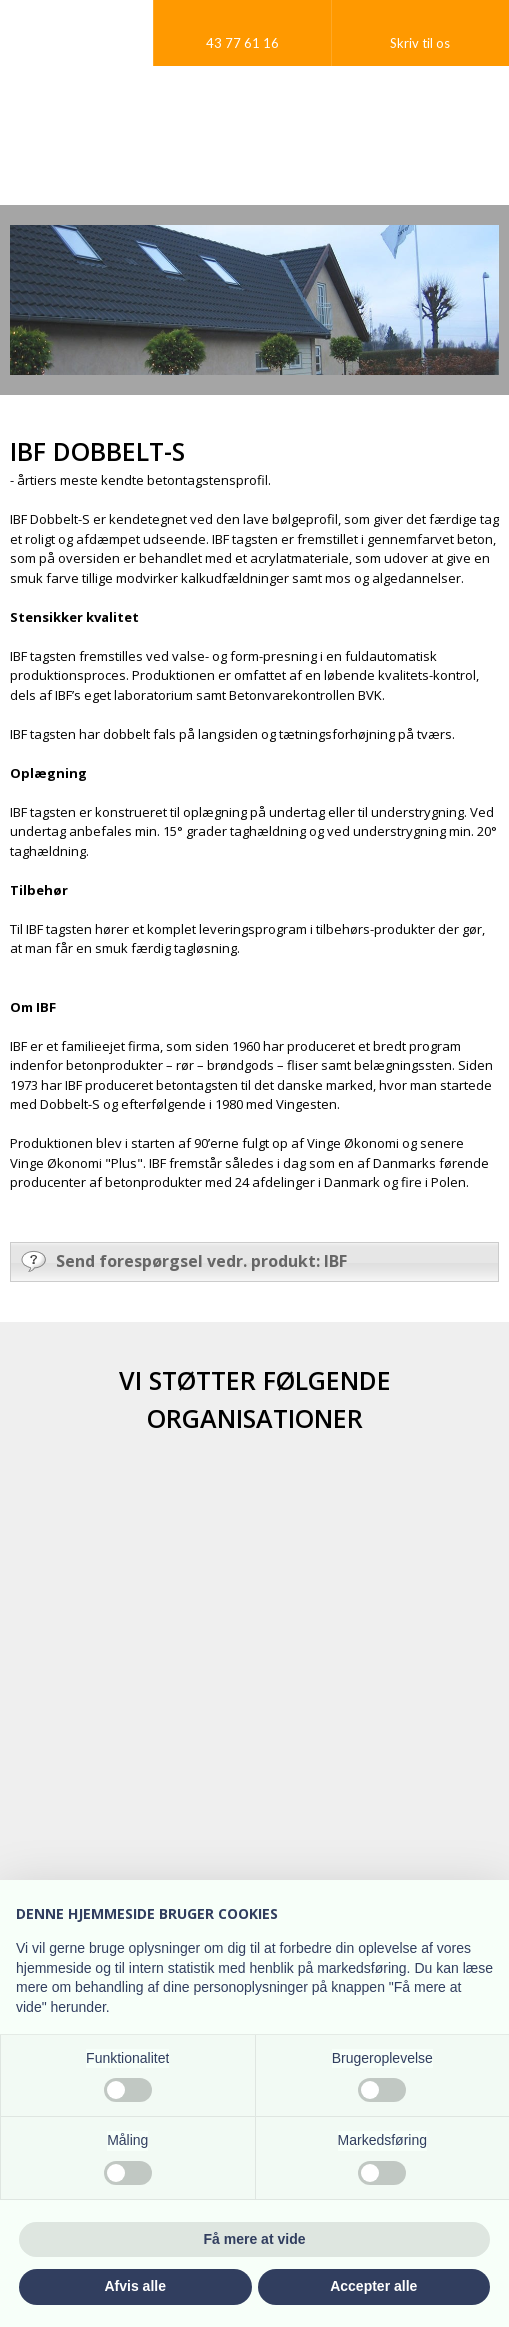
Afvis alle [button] (135, 2286)
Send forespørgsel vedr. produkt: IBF (184, 1261)
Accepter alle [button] (373, 2286)
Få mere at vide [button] (255, 2239)
